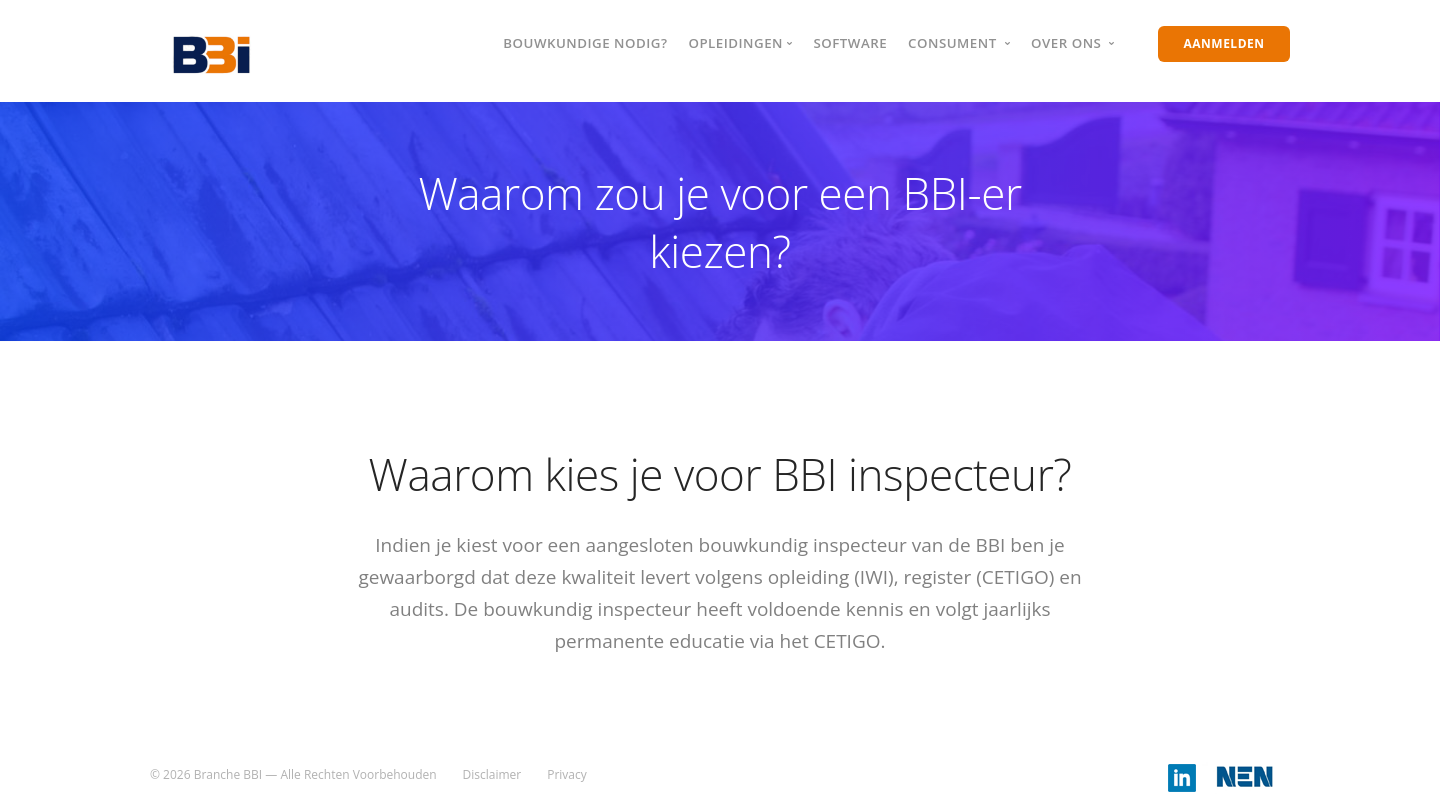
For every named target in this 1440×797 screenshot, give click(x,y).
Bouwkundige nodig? (585, 43)
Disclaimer (492, 774)
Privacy (567, 774)
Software (850, 43)
